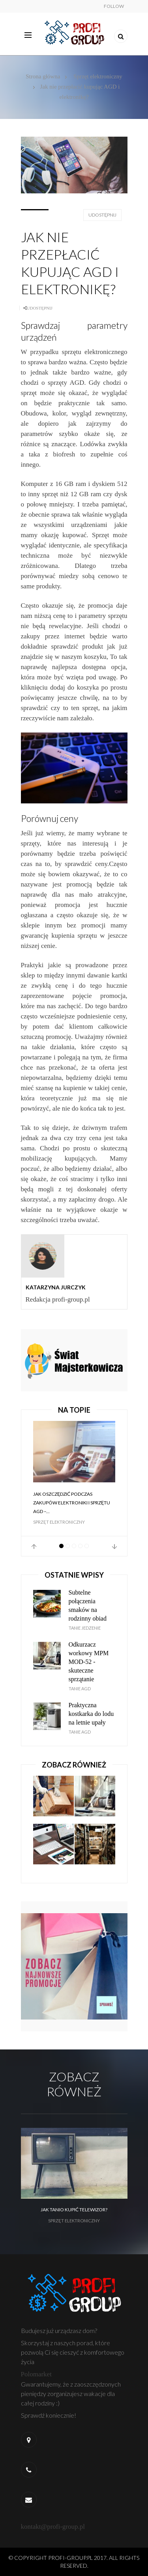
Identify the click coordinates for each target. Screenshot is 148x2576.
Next (114, 1546)
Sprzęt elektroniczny (97, 76)
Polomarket (36, 2374)
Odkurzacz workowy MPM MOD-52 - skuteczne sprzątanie (89, 1661)
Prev (34, 1546)
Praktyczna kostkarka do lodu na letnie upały (91, 1714)
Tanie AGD (80, 1688)
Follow (114, 6)
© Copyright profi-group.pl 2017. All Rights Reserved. (74, 2561)
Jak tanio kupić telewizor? (74, 2210)
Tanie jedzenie (85, 1628)
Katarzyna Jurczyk (56, 1287)
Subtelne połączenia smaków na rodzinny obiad (88, 1605)
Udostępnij (102, 215)
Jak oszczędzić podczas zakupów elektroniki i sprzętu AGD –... (71, 1502)
